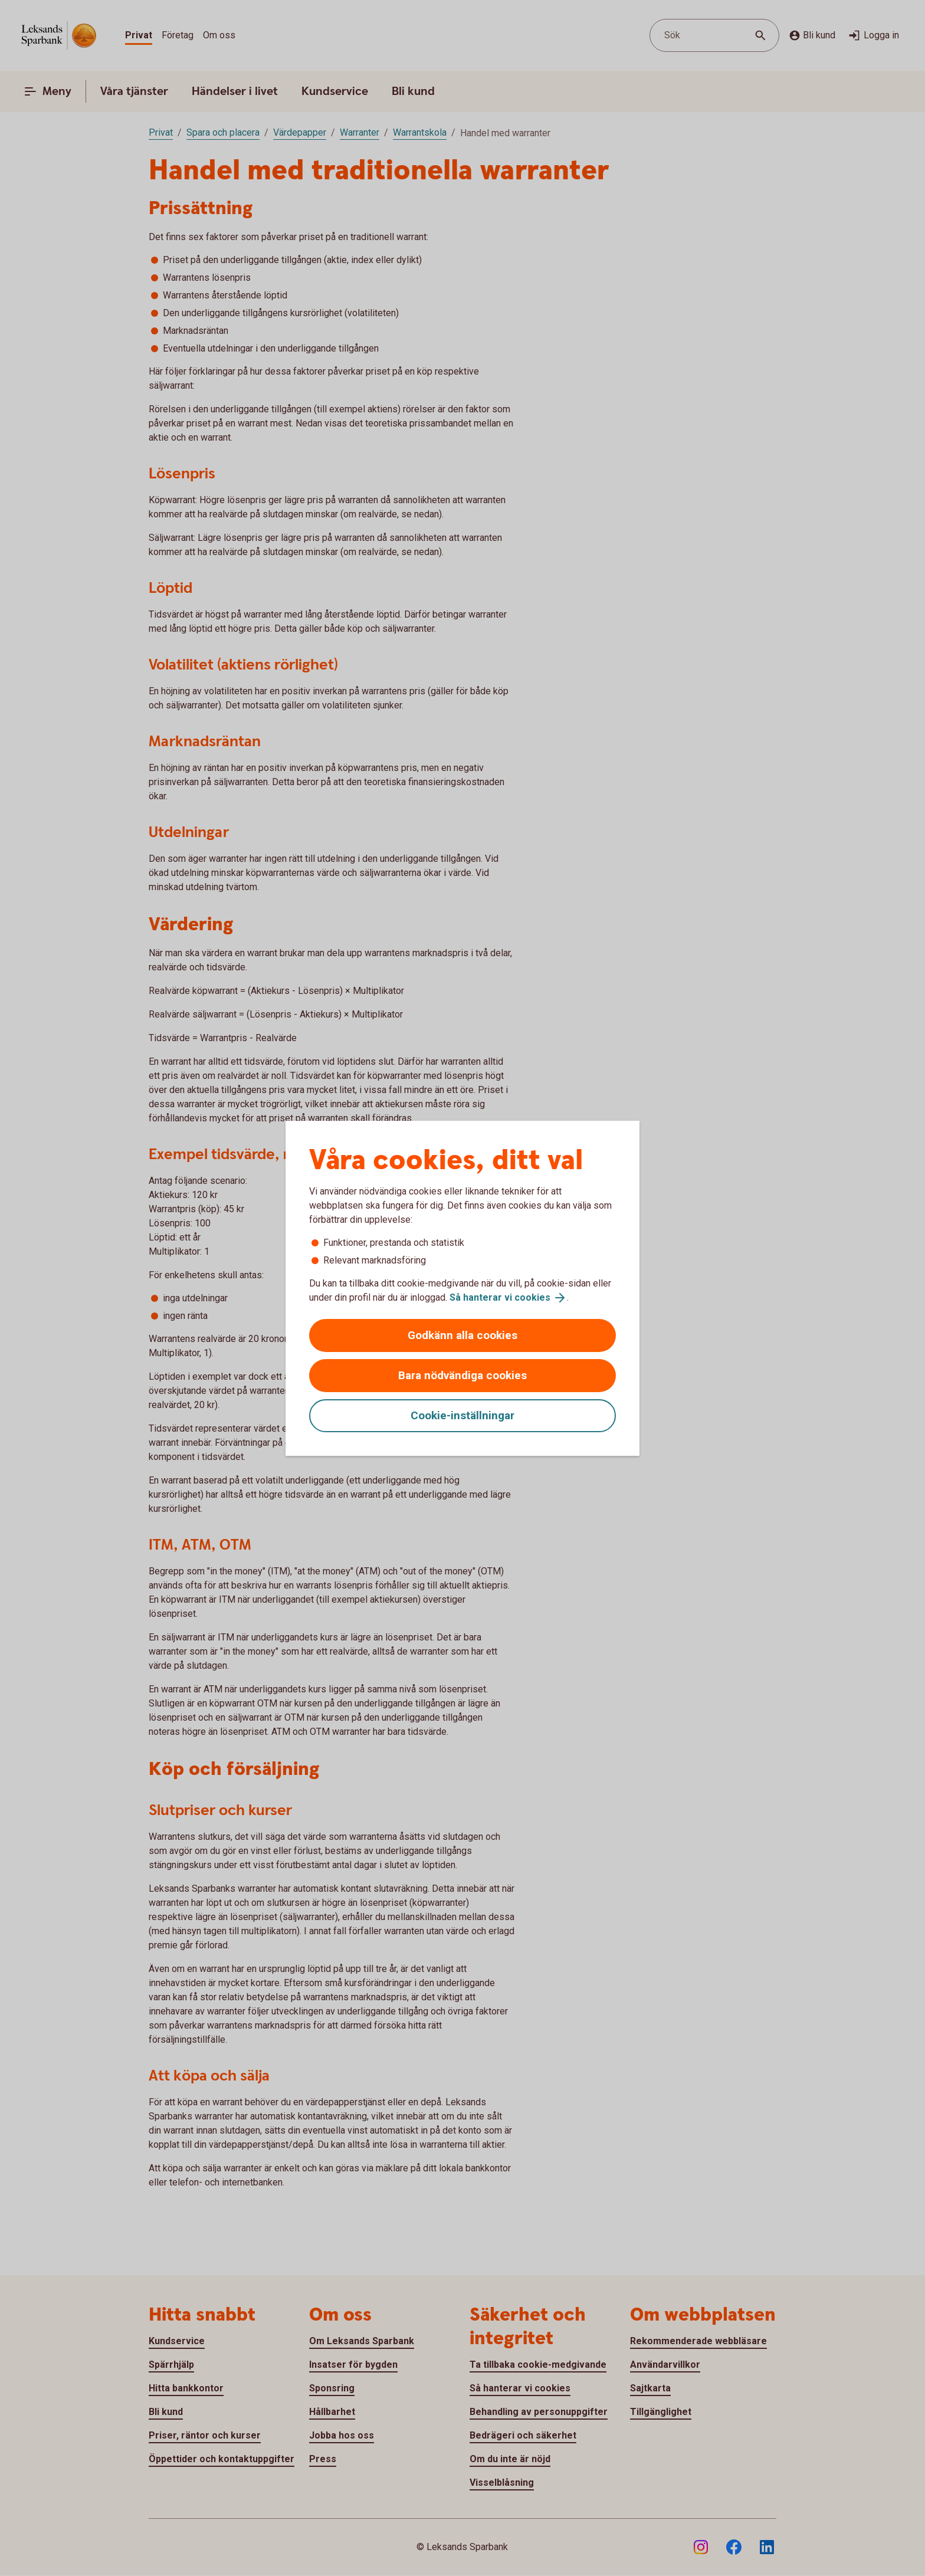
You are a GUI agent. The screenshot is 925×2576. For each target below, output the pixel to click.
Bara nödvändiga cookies (462, 1375)
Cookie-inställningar (462, 1415)
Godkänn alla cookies (462, 1335)
